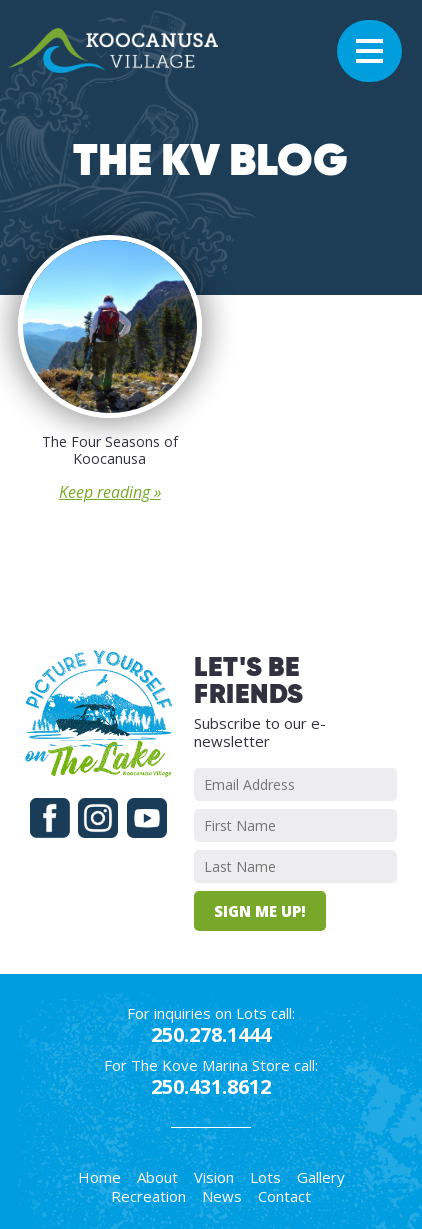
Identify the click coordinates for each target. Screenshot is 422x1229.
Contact (284, 1196)
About (157, 1177)
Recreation (148, 1196)
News (222, 1196)
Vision (214, 1177)
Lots (265, 1177)
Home (99, 1177)
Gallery (321, 1177)
